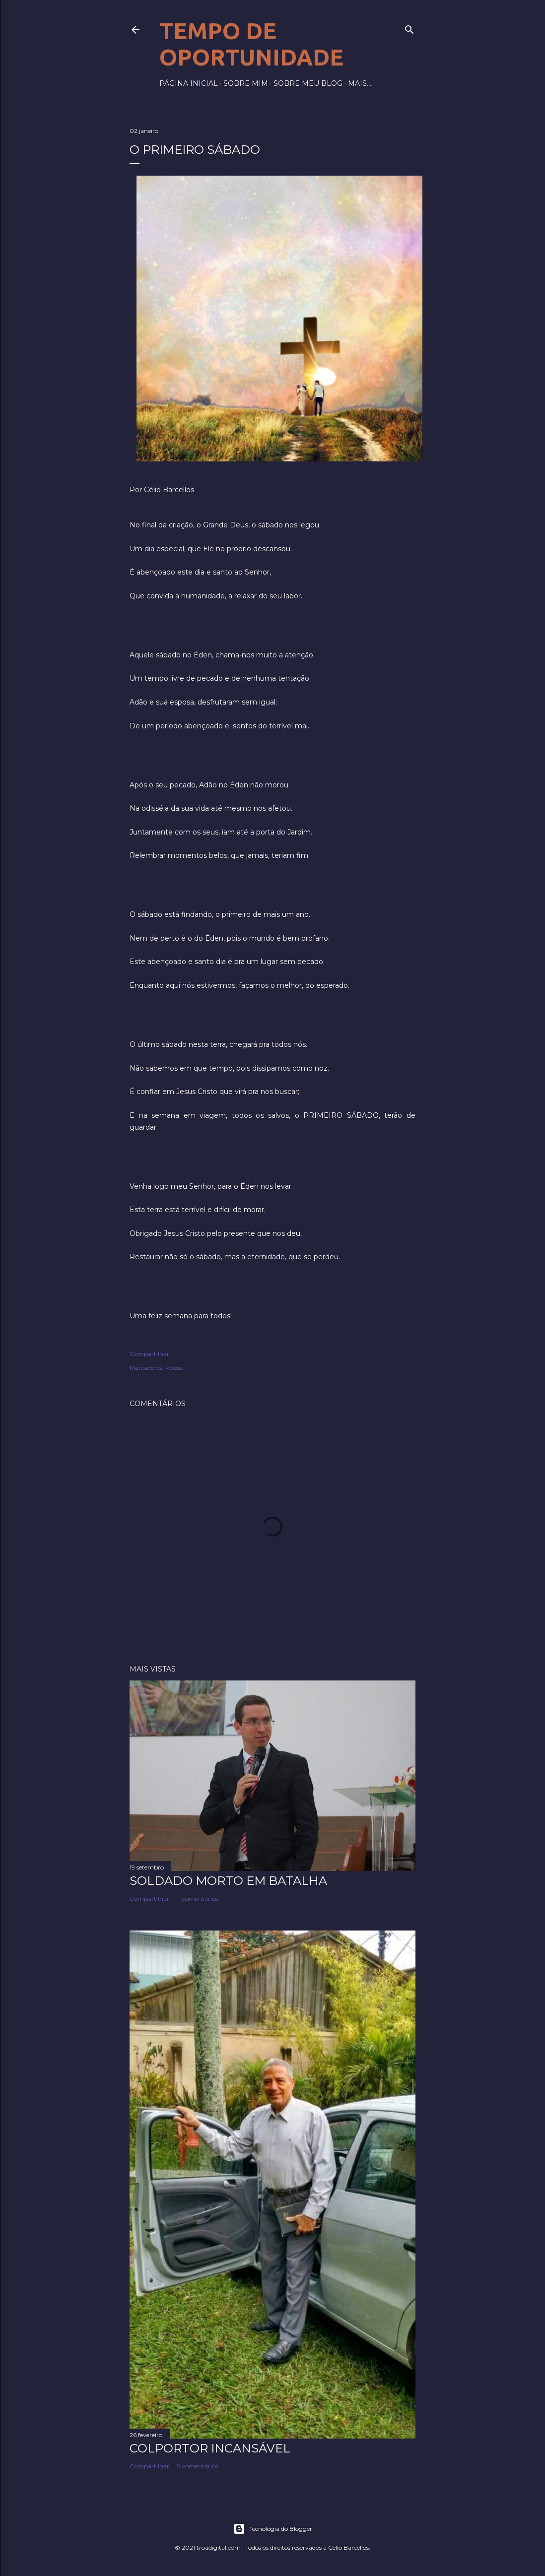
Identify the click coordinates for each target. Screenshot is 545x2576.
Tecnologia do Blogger (272, 2529)
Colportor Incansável (210, 2448)
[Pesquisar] (409, 27)
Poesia (174, 1367)
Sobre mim (245, 83)
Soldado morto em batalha (228, 1880)
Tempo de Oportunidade (251, 44)
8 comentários (197, 2466)
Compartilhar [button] (149, 1353)
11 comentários (197, 1898)
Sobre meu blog (307, 83)
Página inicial (188, 83)
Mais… (359, 83)
